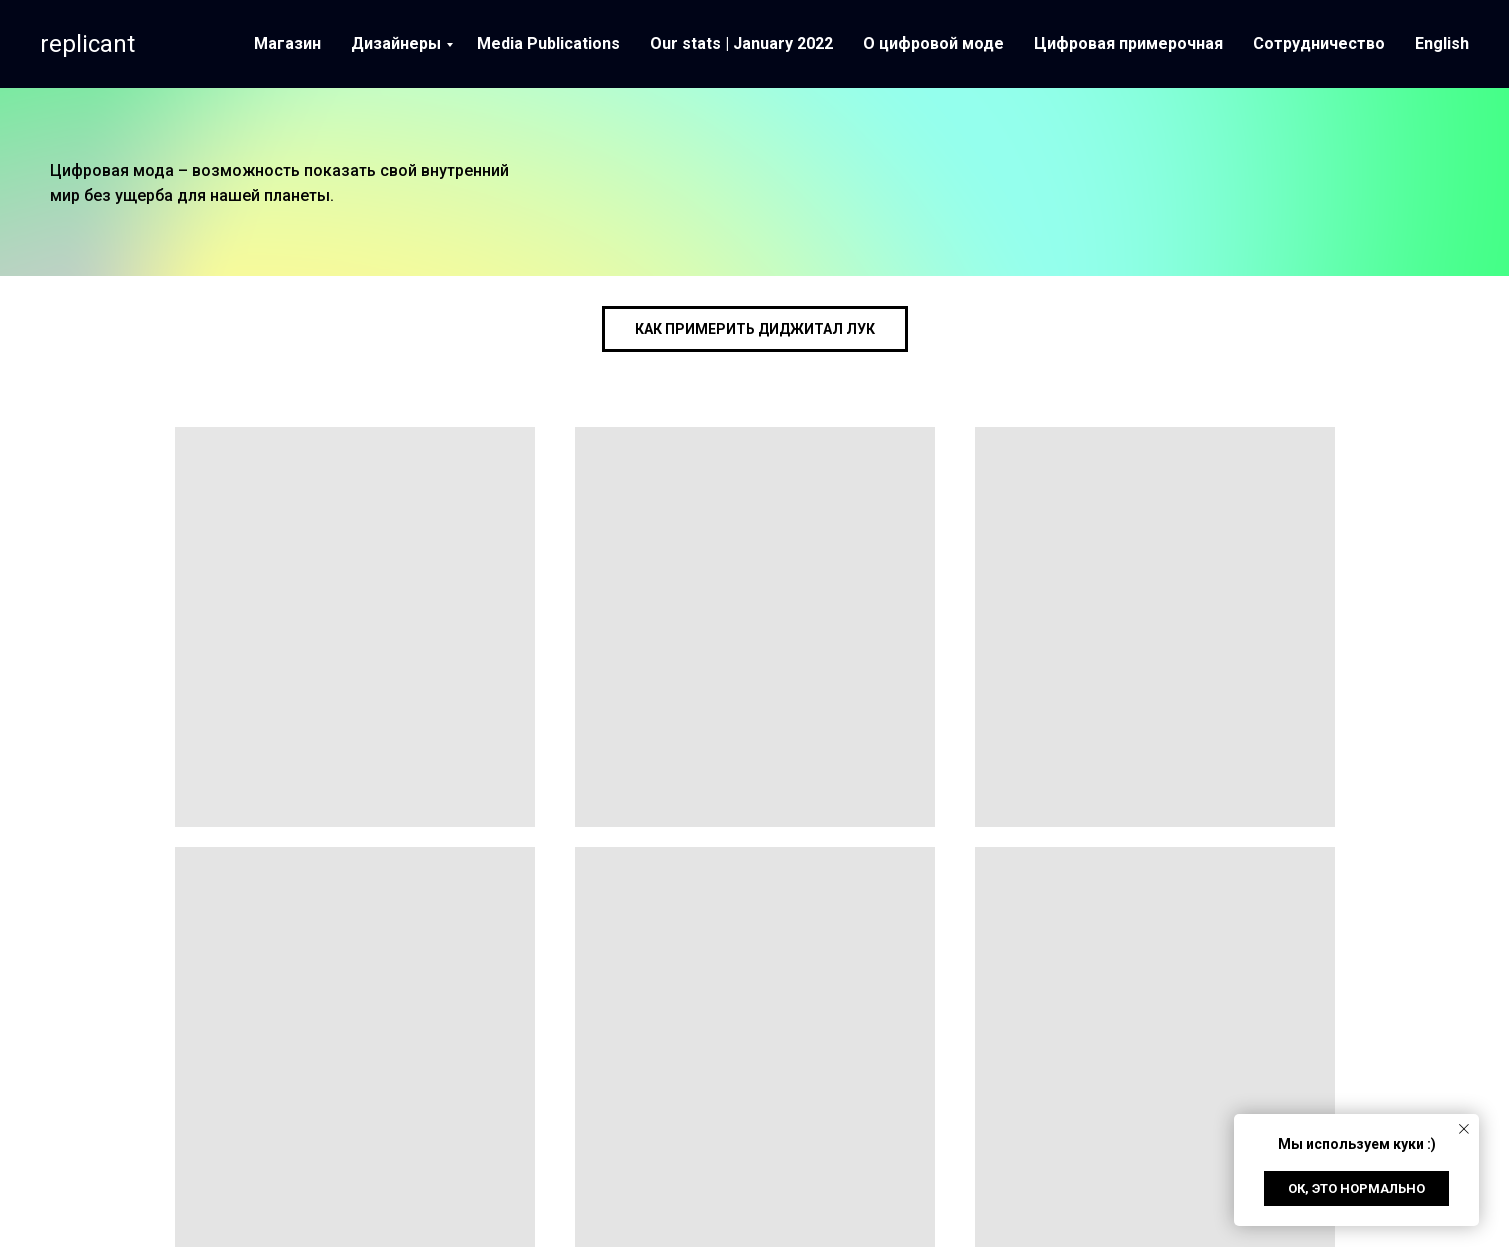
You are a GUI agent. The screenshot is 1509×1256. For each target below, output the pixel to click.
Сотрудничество (1319, 43)
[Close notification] (1464, 1129)
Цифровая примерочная (1128, 43)
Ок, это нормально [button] (1356, 1188)
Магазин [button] (287, 43)
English (1442, 43)
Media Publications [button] (548, 43)
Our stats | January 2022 (741, 43)
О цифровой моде (933, 43)
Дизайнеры (396, 43)
